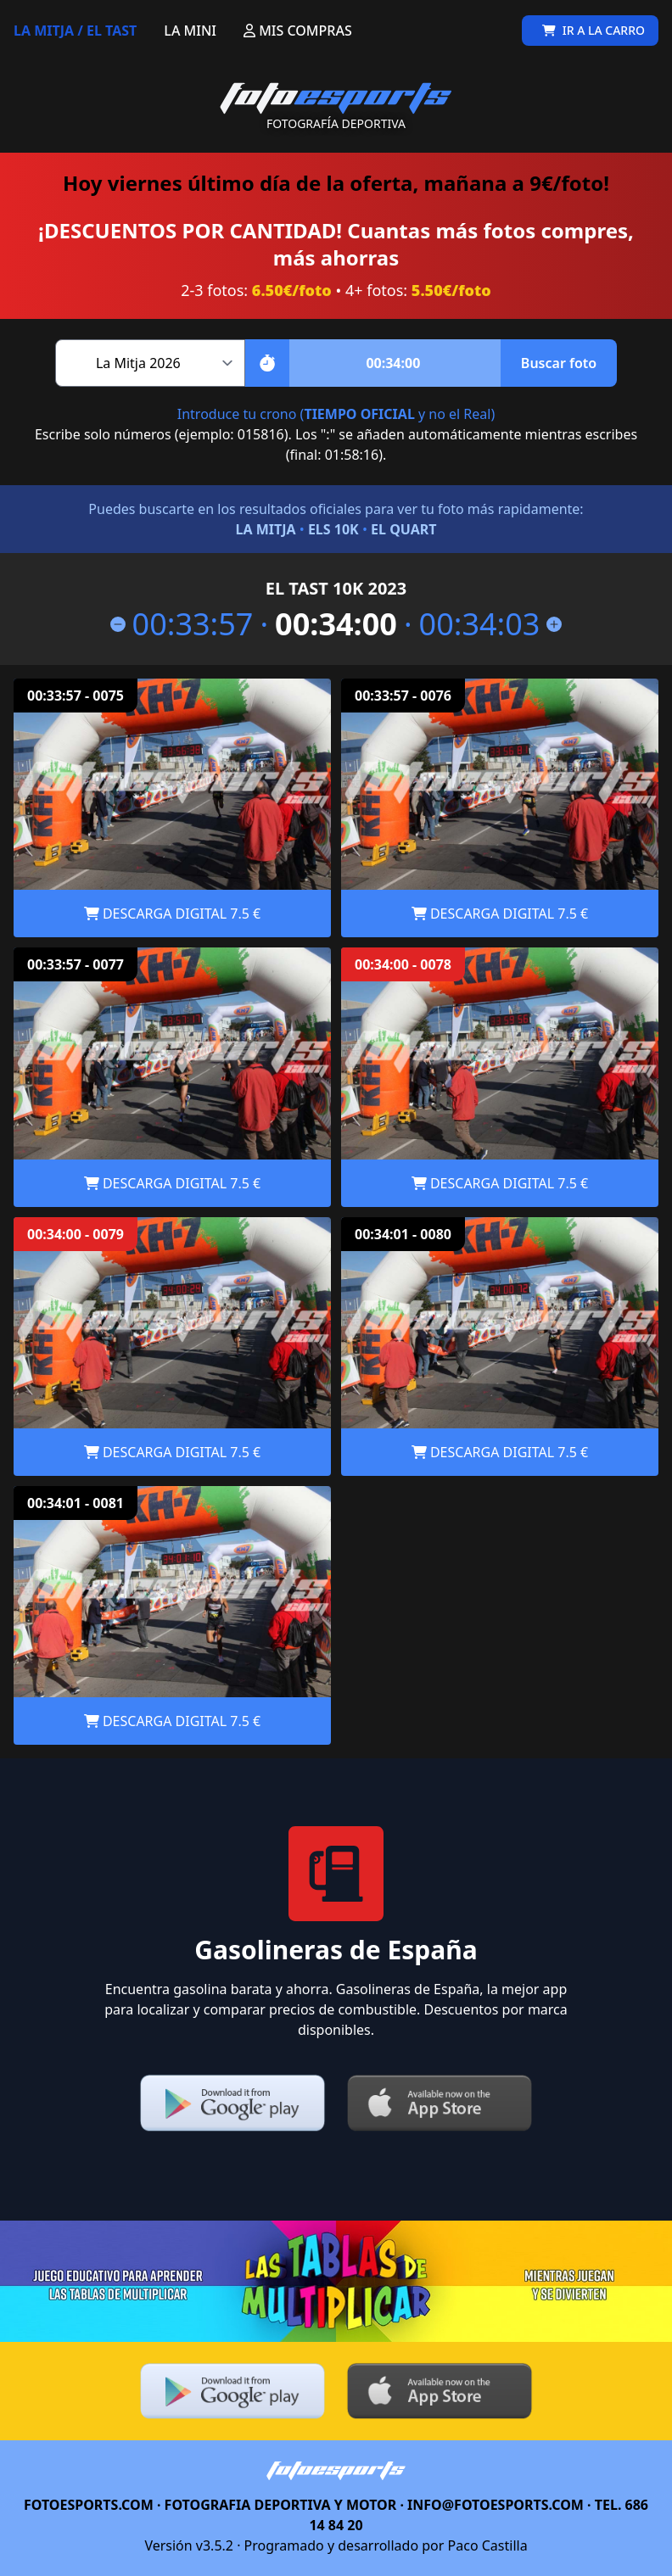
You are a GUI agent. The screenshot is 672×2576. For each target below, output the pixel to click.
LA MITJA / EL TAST (75, 30)
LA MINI (190, 30)
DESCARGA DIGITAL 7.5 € (172, 913)
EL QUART (403, 529)
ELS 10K (333, 529)
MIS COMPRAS (298, 30)
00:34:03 (491, 624)
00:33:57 (182, 624)
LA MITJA (265, 529)
